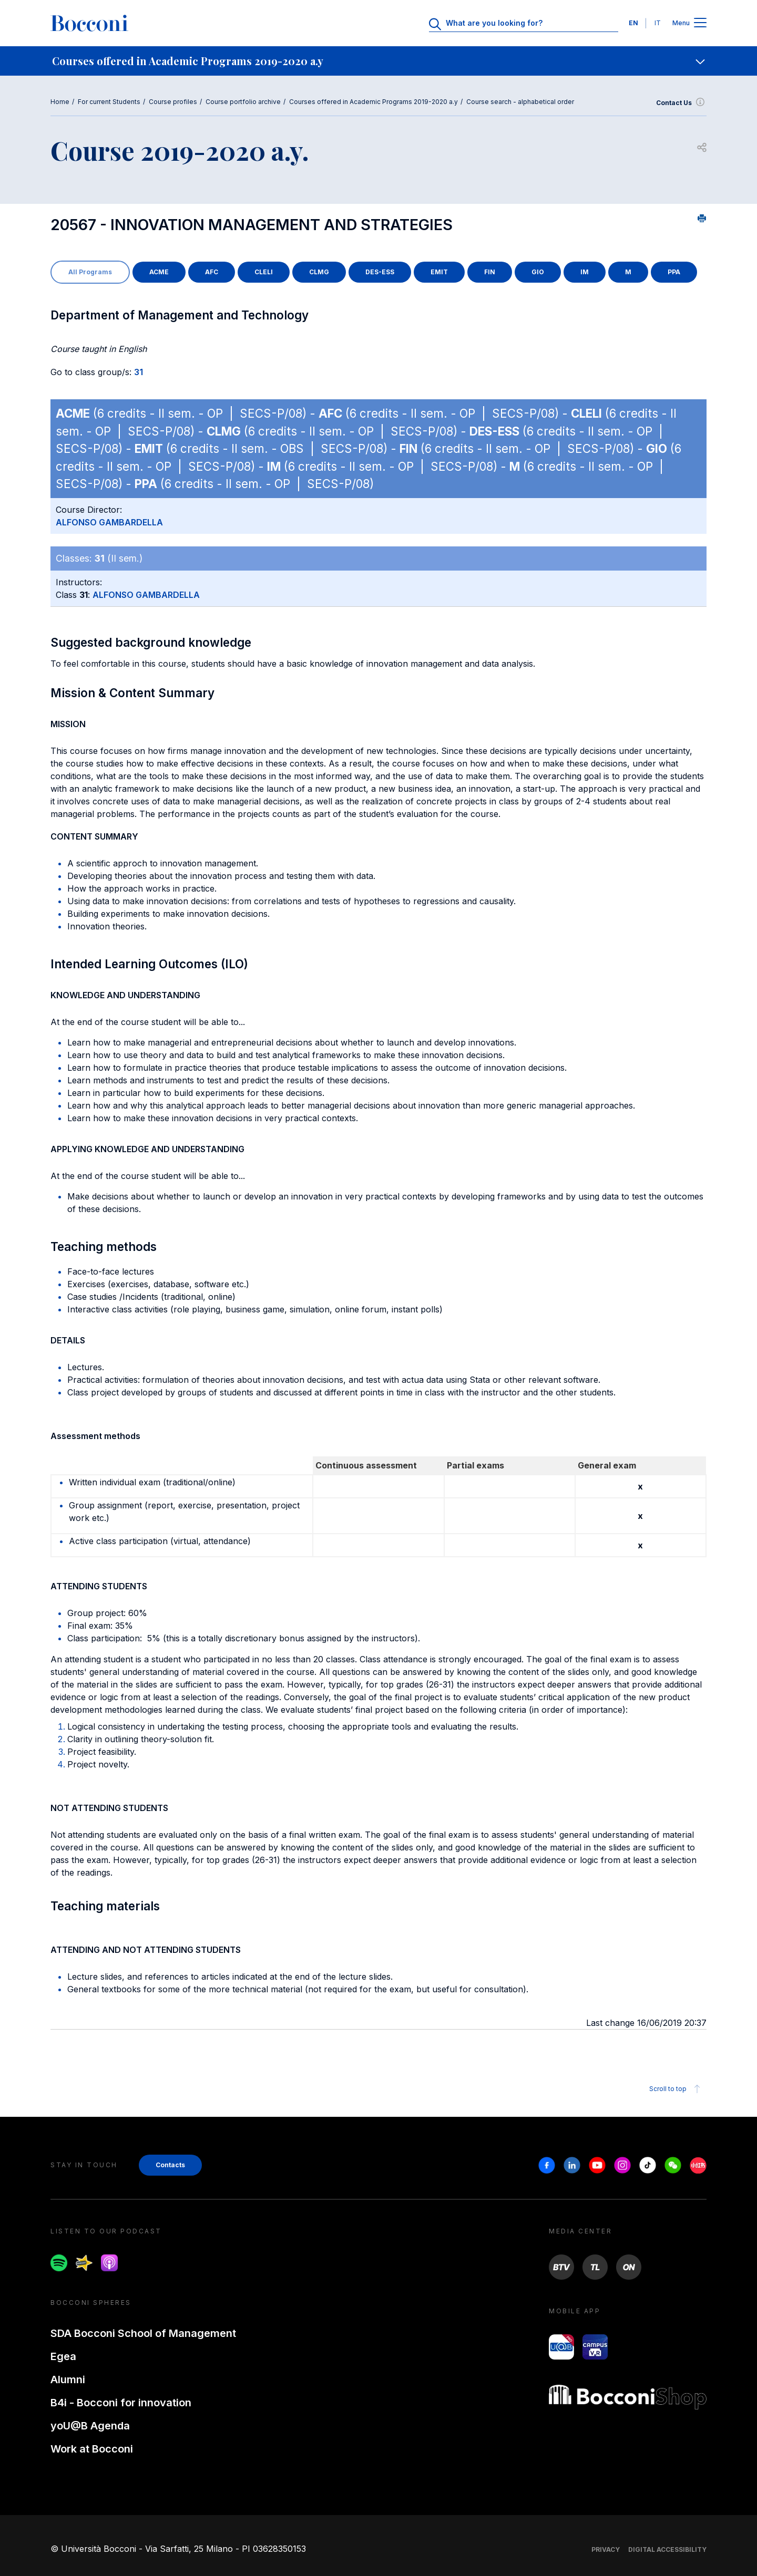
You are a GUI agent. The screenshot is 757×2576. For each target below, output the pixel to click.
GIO (537, 272)
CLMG (319, 272)
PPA (674, 272)
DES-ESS (379, 272)
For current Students (109, 102)
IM (584, 272)
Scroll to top (676, 2089)
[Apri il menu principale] (700, 23)
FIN (489, 272)
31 (138, 372)
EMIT (439, 272)
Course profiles (173, 102)
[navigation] (378, 61)
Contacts (170, 2165)
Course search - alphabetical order (520, 102)
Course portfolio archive (243, 102)
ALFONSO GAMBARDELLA (109, 522)
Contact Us (681, 103)
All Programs (90, 272)
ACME (159, 272)
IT (657, 23)
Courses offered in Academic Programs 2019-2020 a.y (373, 102)
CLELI (263, 272)
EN (633, 23)
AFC (211, 272)
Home (59, 102)
